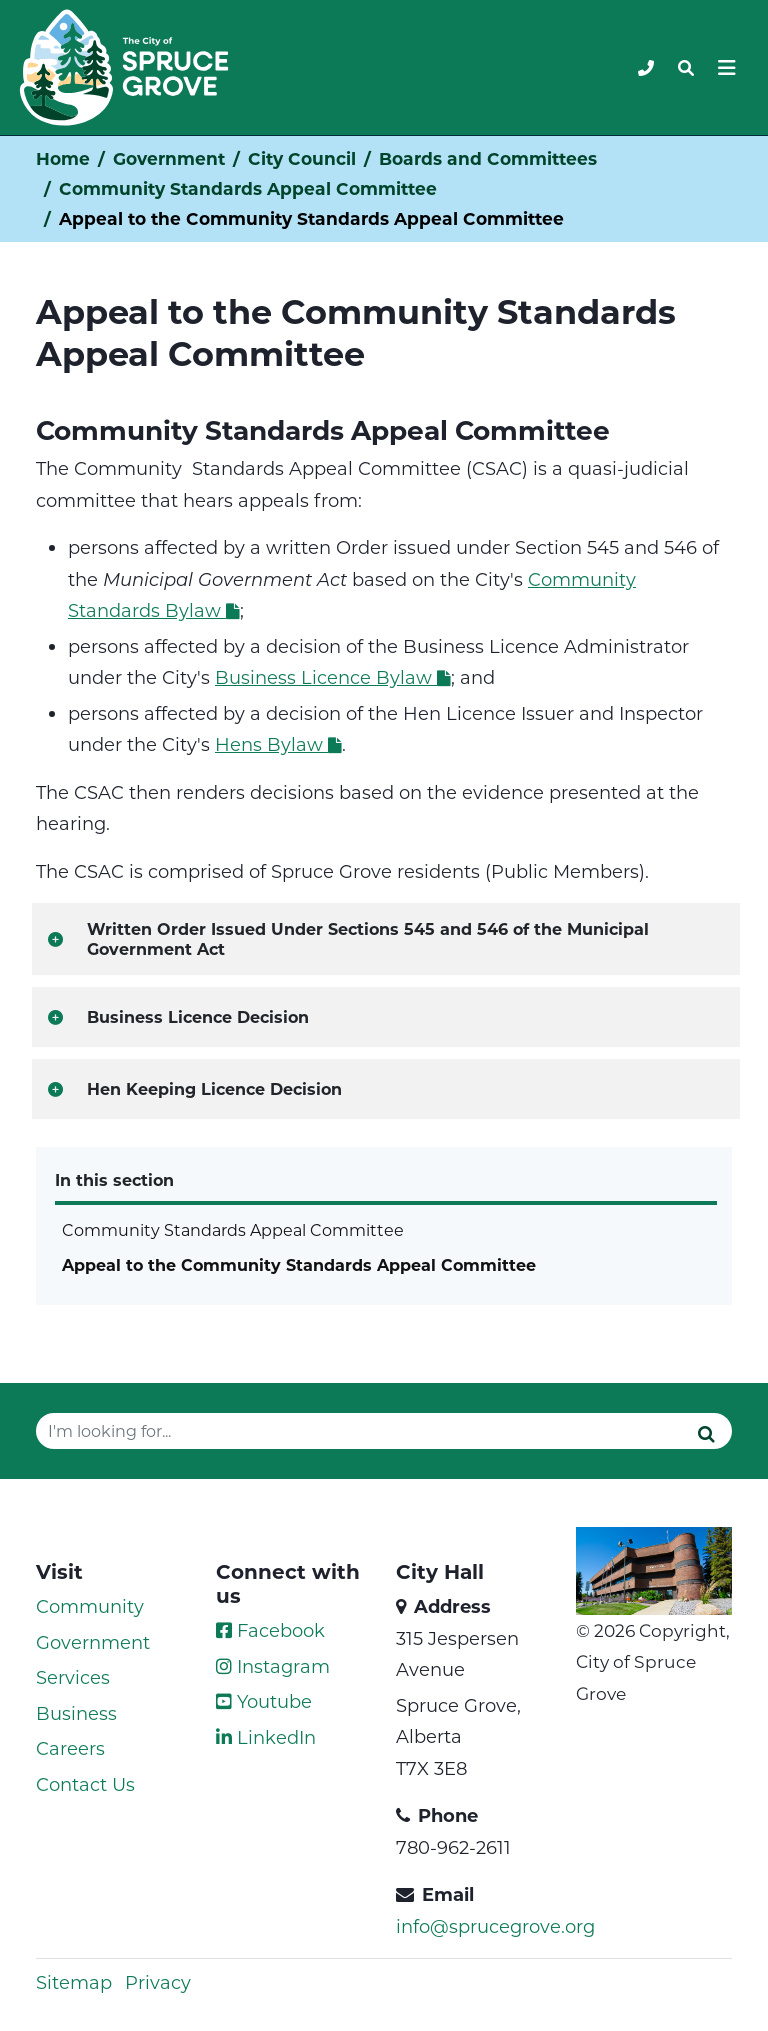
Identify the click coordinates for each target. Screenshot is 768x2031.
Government (169, 158)
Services (73, 1677)
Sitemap (74, 1982)
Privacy (158, 1982)
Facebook (270, 1630)
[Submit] (706, 1433)
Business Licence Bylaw (333, 677)
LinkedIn (266, 1737)
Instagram (273, 1666)
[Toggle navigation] (686, 68)
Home (63, 158)
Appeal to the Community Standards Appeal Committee (299, 1264)
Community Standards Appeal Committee (248, 188)
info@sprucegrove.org (495, 1926)
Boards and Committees (488, 158)
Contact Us (85, 1784)
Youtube (264, 1701)
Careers (70, 1748)
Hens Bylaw (278, 744)
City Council (302, 158)
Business (76, 1713)
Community (90, 1606)
